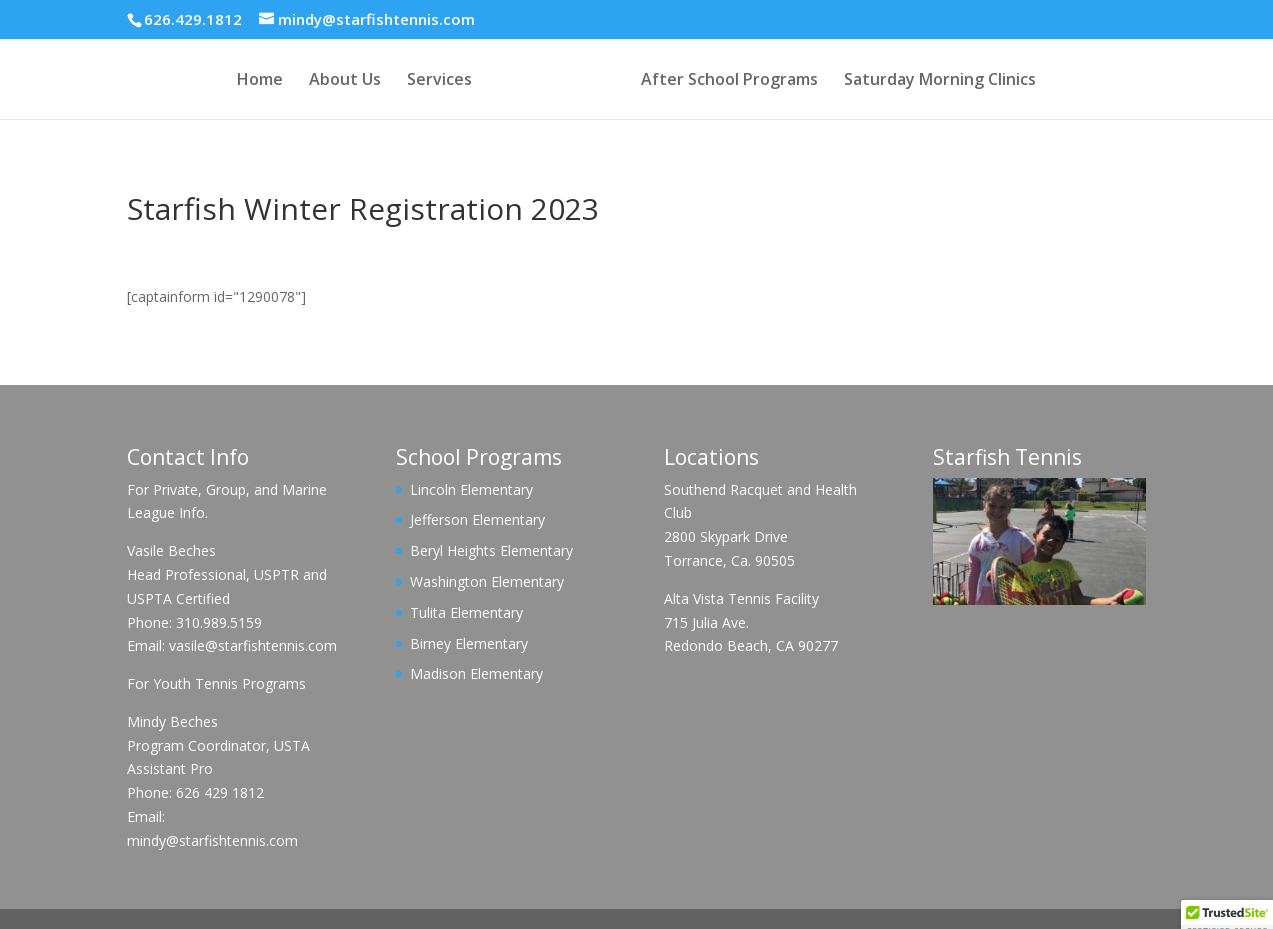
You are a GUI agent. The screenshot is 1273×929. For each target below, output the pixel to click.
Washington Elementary (487, 581)
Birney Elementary (469, 643)
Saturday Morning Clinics (940, 81)
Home (260, 81)
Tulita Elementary (466, 612)
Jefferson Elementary (477, 519)
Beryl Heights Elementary (491, 550)
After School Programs (729, 81)
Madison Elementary (476, 673)
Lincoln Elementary (471, 489)
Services (439, 81)
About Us (345, 81)
